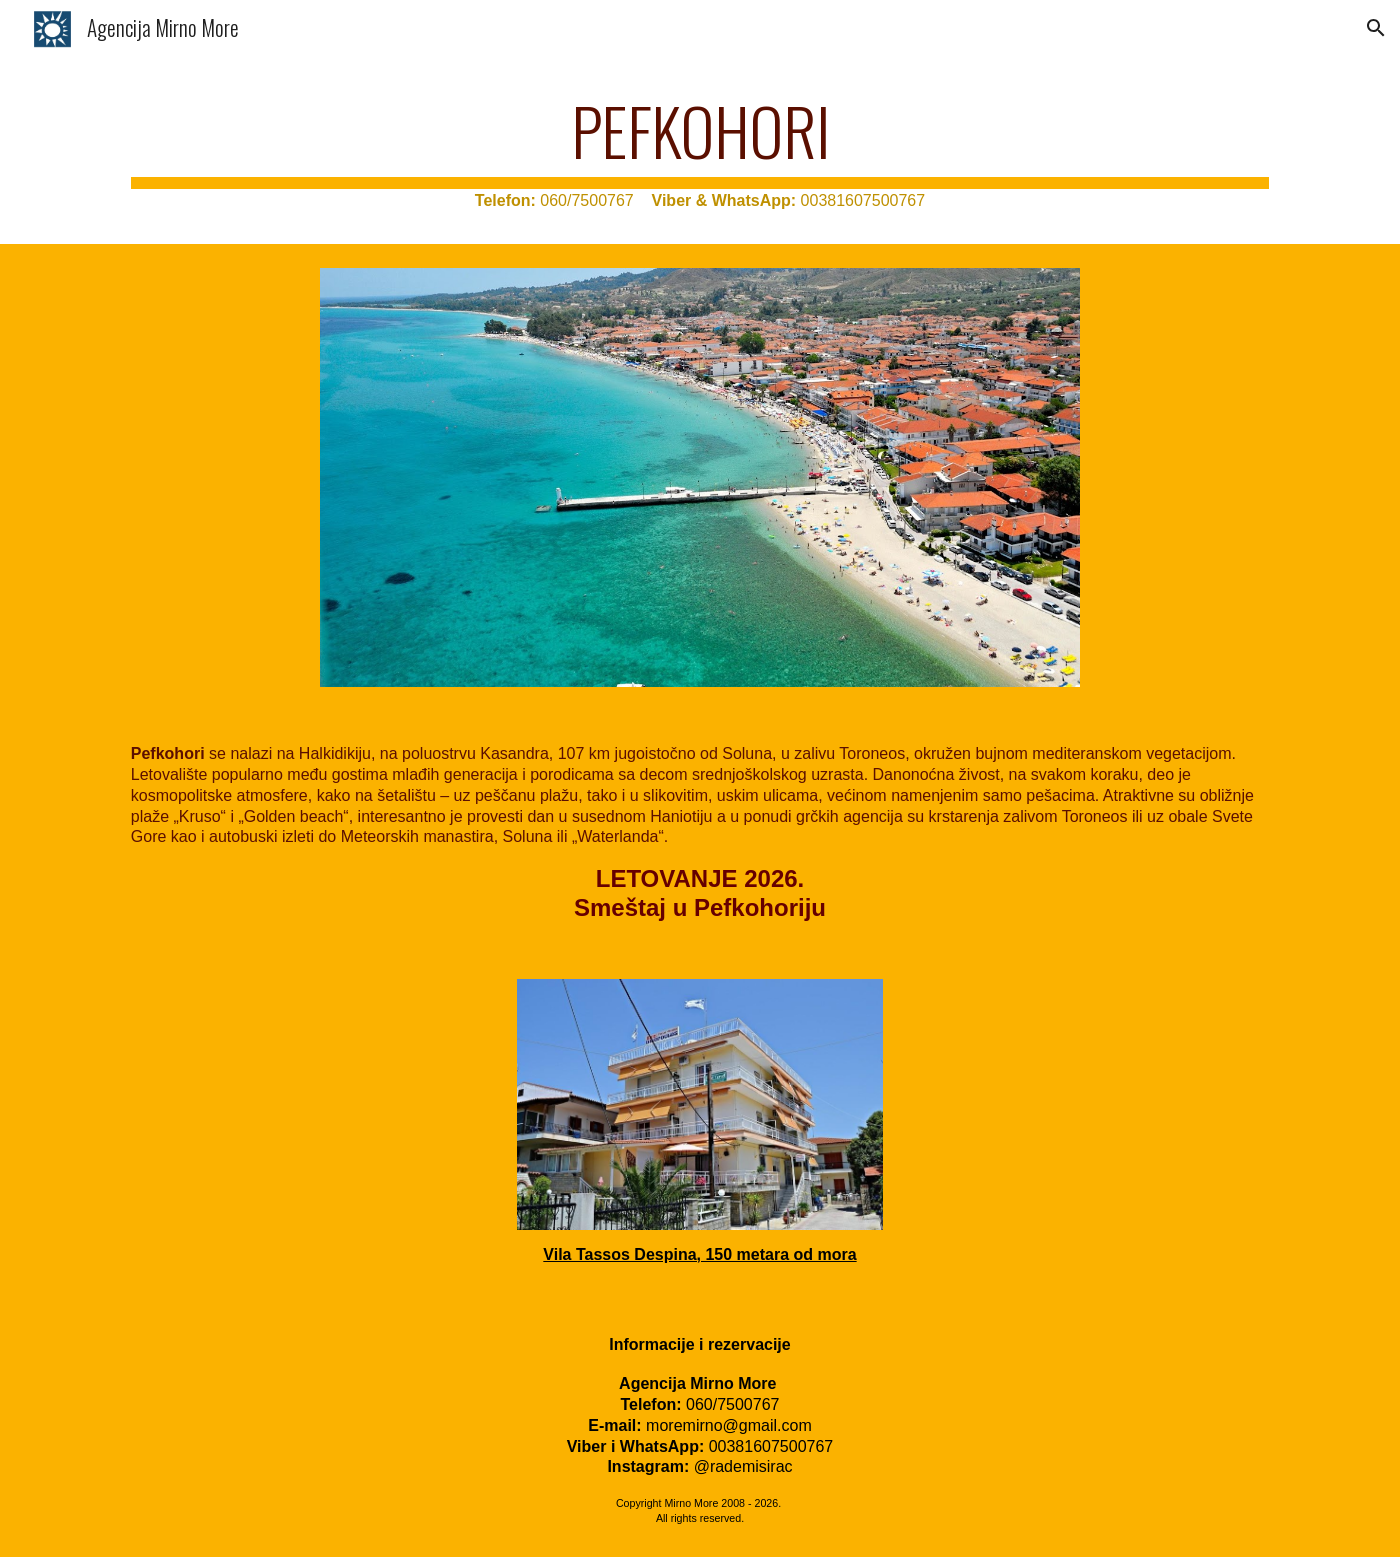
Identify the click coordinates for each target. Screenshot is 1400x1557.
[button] (1376, 28)
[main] (700, 152)
